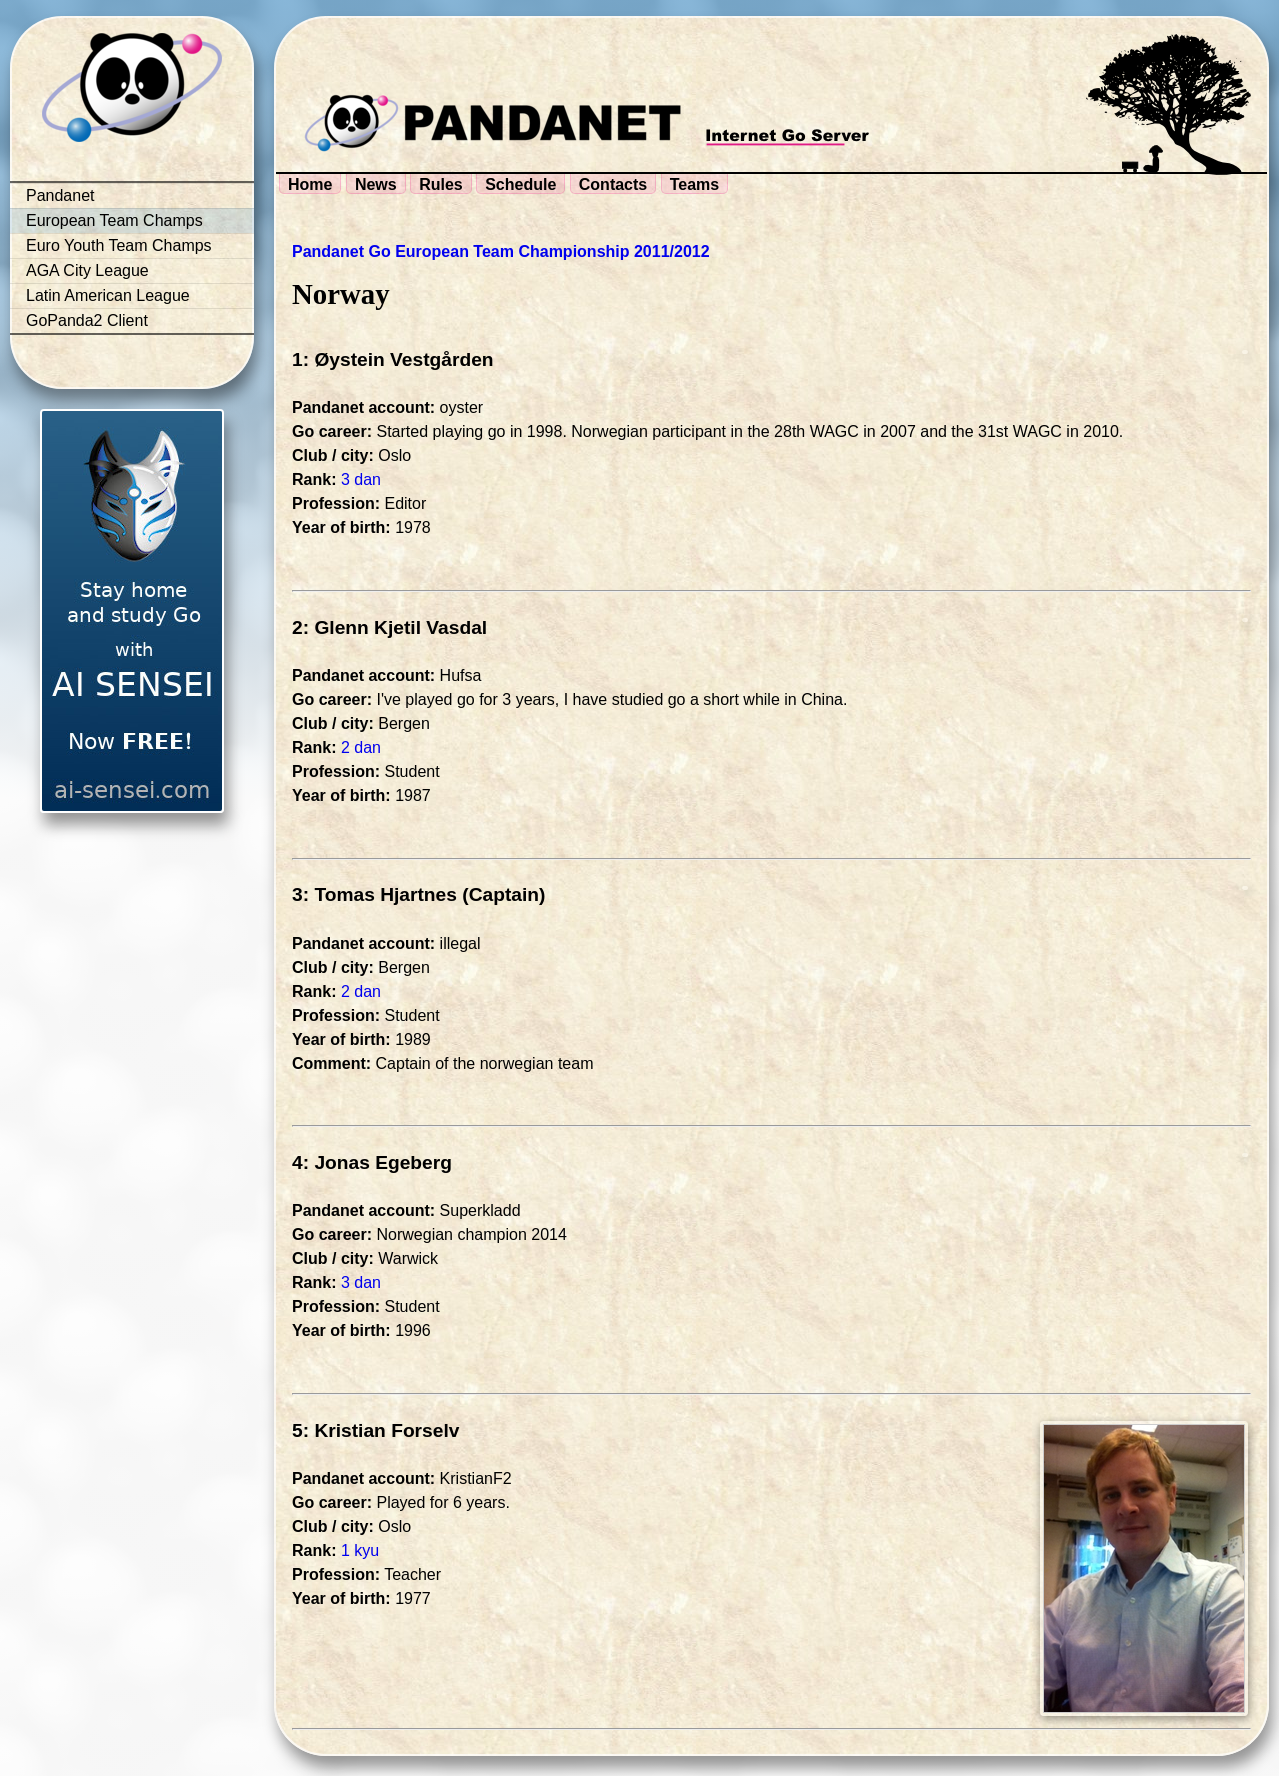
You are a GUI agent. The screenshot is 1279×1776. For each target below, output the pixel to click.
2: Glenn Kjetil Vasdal (389, 627)
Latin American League (108, 295)
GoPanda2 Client (87, 320)
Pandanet (60, 195)
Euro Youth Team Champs (119, 245)
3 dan (361, 479)
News (376, 184)
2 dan (361, 747)
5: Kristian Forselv (375, 1430)
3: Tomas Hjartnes (374, 894)
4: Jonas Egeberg (372, 1162)
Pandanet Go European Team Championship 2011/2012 (501, 251)
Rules (441, 184)
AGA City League (87, 270)
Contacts (613, 184)
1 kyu (360, 1550)
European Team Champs (114, 220)
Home (310, 184)
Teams (695, 184)
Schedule (520, 184)
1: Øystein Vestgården (393, 359)
